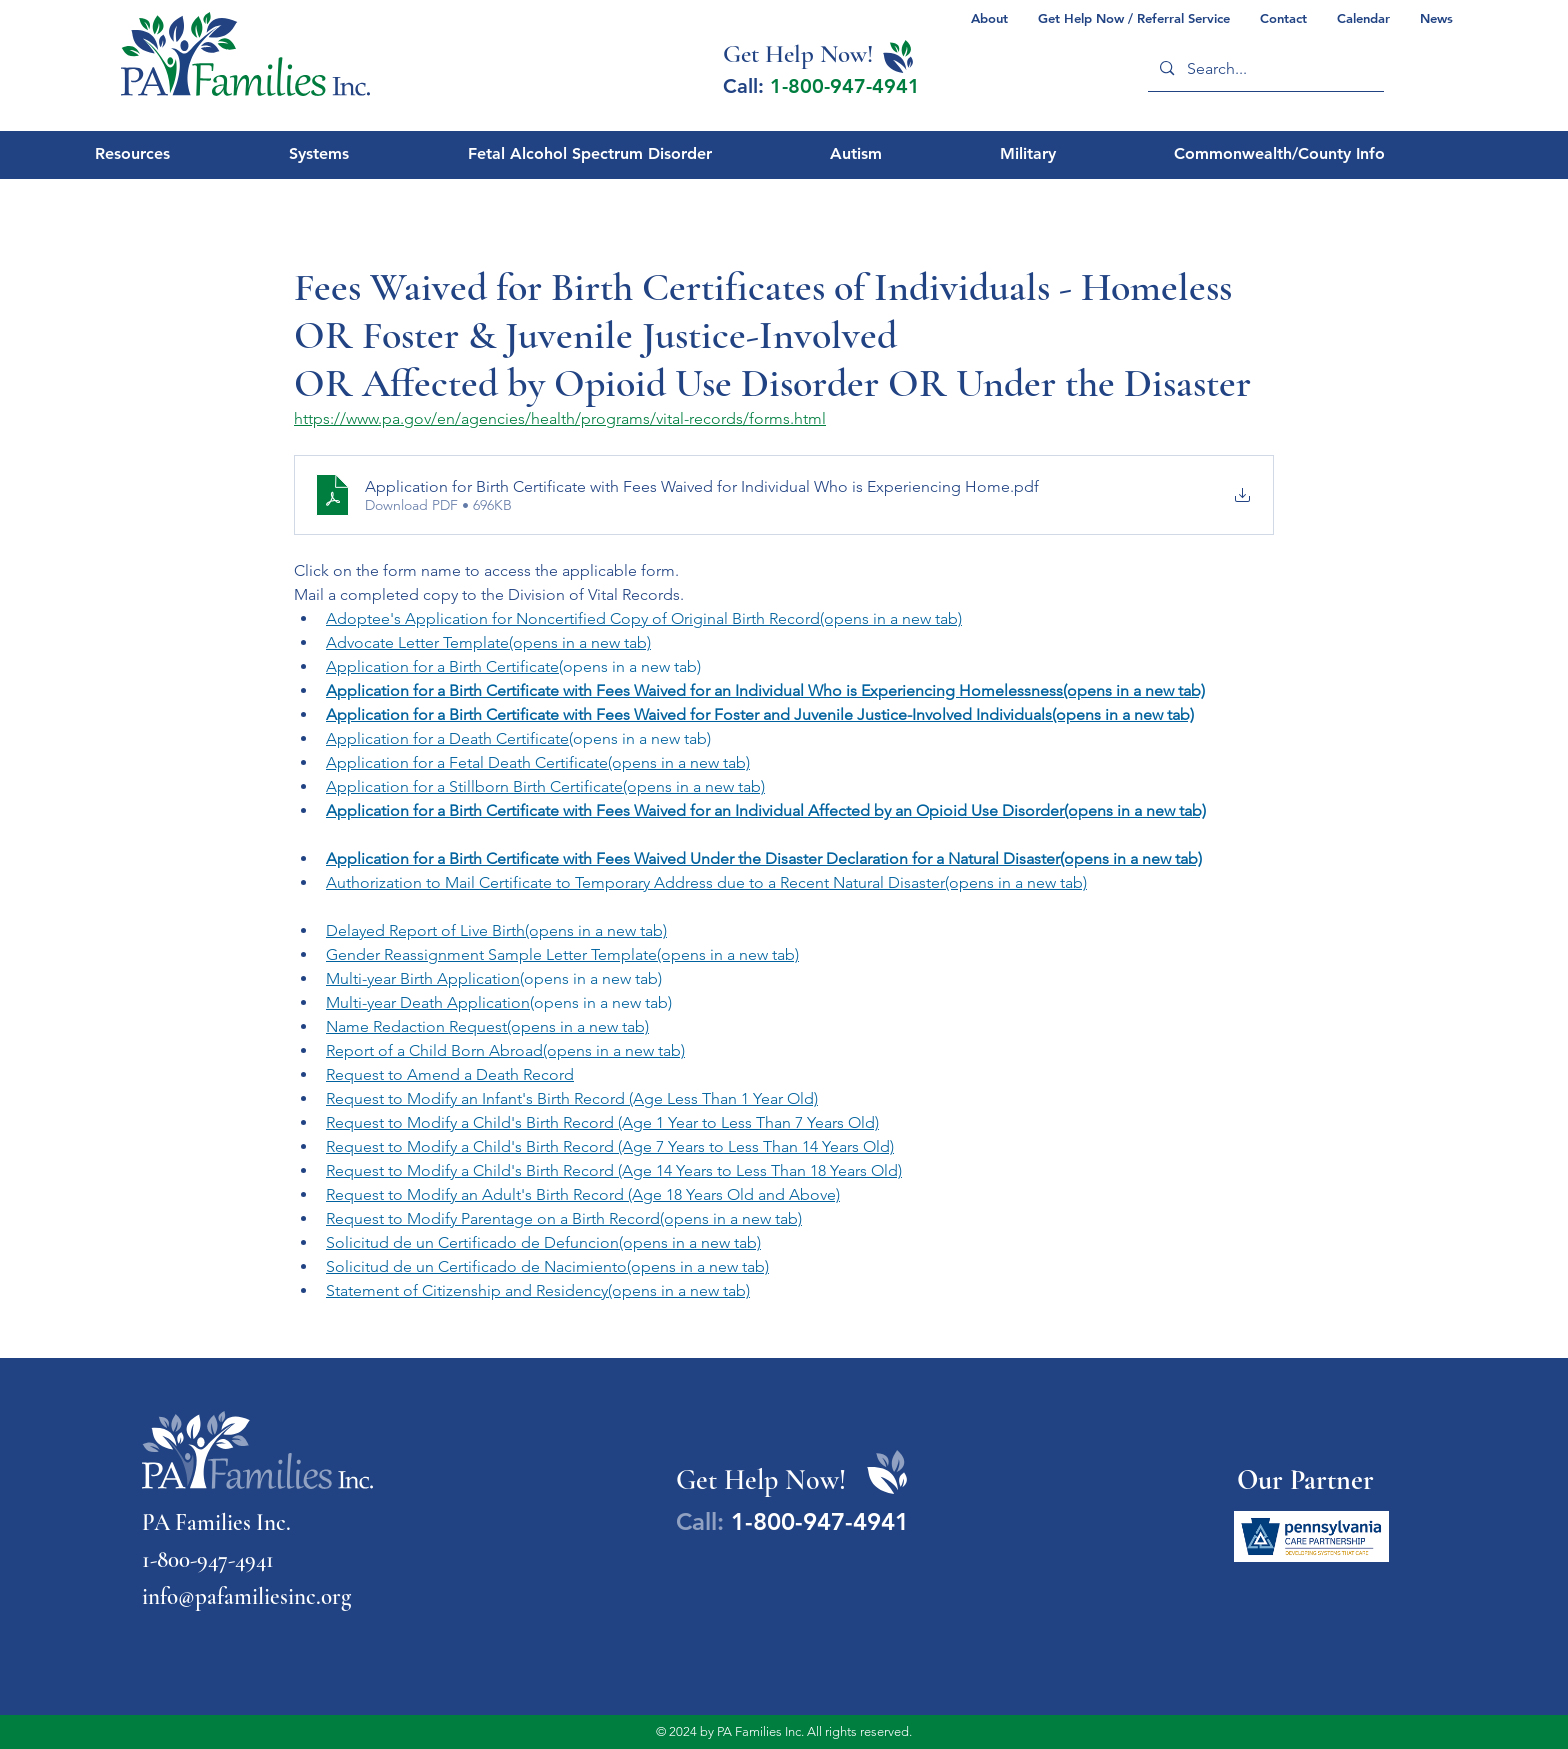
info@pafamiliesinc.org (246, 1597)
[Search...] (1265, 68)
